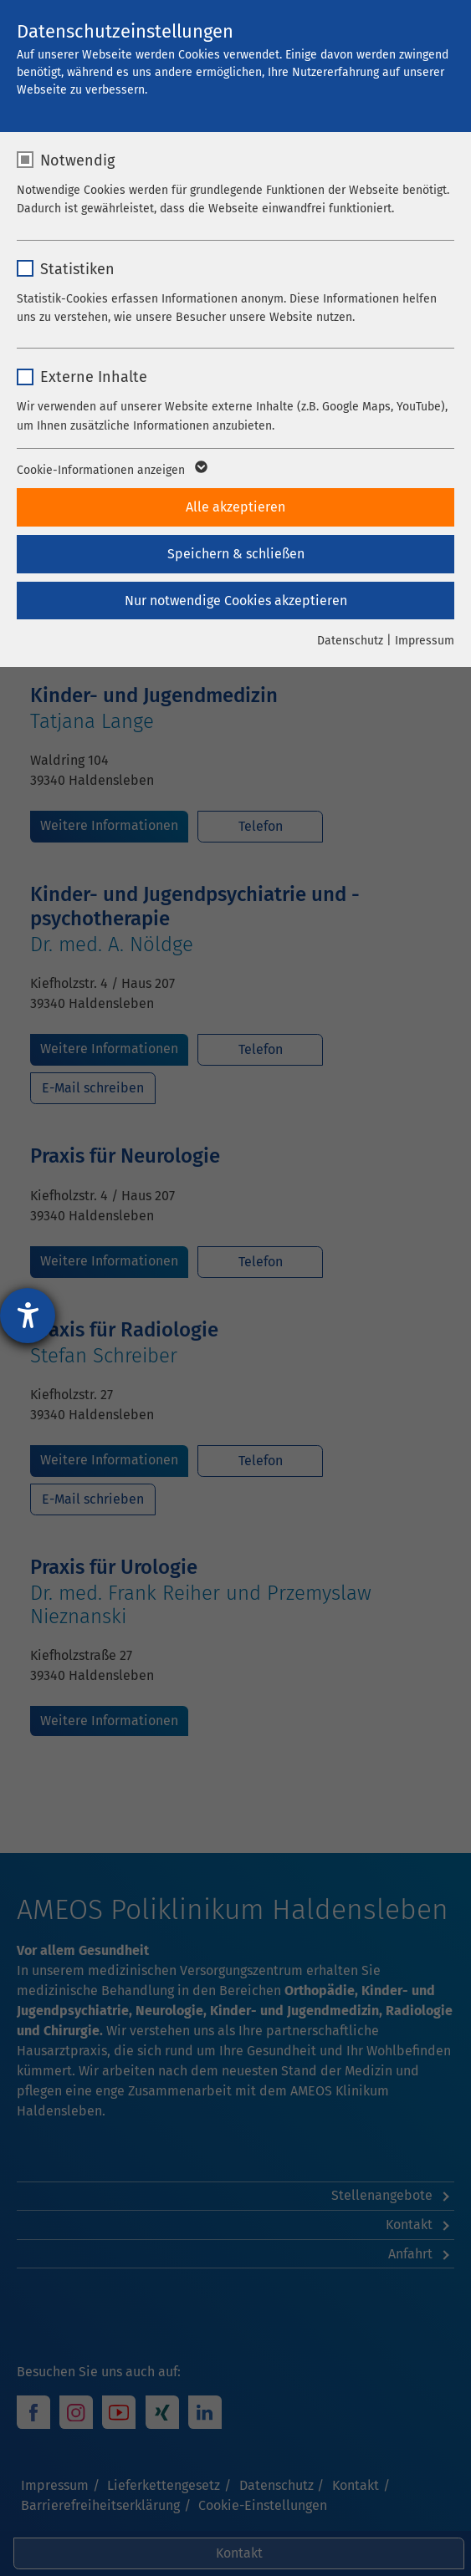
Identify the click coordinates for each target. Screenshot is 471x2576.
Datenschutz (350, 641)
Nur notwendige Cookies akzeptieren (236, 600)
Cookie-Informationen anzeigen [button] (111, 470)
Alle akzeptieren (235, 507)
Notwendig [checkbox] (77, 160)
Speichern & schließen (236, 554)
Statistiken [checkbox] (77, 269)
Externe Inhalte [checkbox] (93, 377)
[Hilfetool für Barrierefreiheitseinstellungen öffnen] (27, 1315)
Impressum (424, 641)
